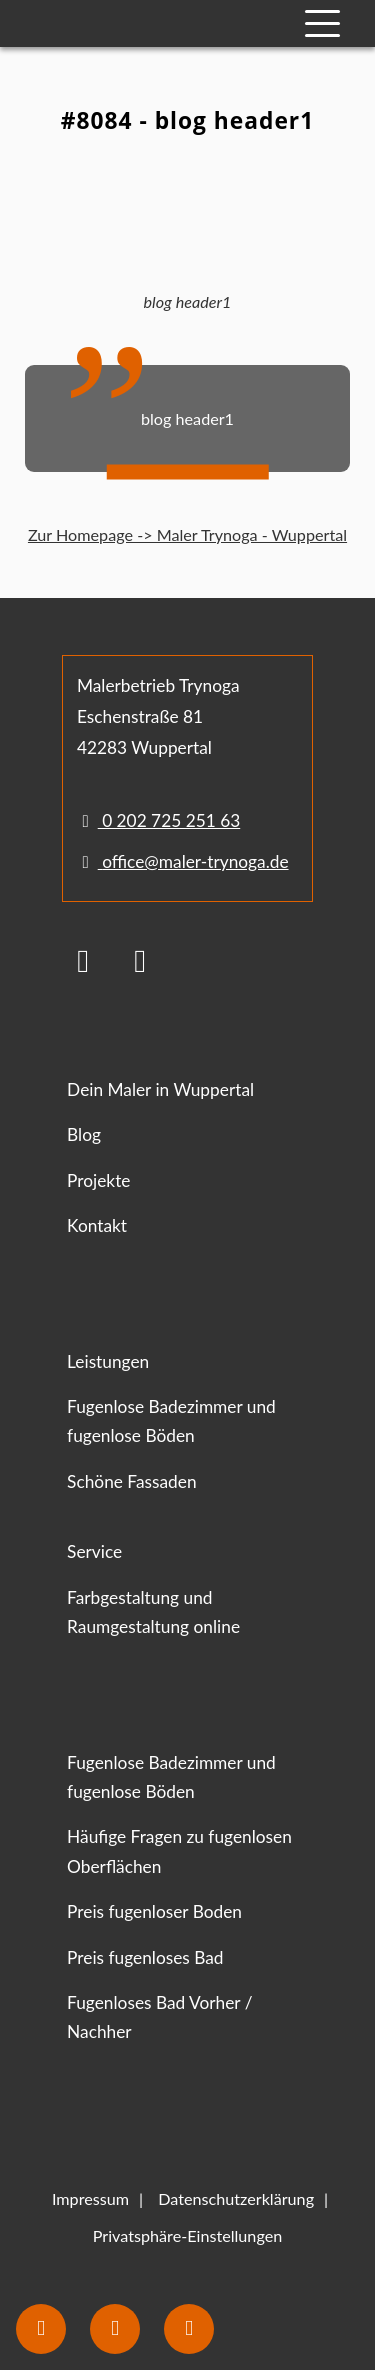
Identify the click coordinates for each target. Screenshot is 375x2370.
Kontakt (97, 1225)
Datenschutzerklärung (236, 2198)
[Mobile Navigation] (322, 23)
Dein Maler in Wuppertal (160, 1089)
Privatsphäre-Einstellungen (187, 2235)
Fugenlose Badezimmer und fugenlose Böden (171, 1421)
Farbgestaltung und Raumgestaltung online (153, 1612)
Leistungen (108, 1361)
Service (94, 1551)
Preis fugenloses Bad (145, 1957)
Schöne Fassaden (131, 1481)
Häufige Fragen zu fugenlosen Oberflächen (179, 1851)
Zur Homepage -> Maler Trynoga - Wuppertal (187, 534)
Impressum (90, 2198)
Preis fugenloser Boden (154, 1911)
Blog (84, 1134)
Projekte (98, 1180)
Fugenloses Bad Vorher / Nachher (159, 2017)
